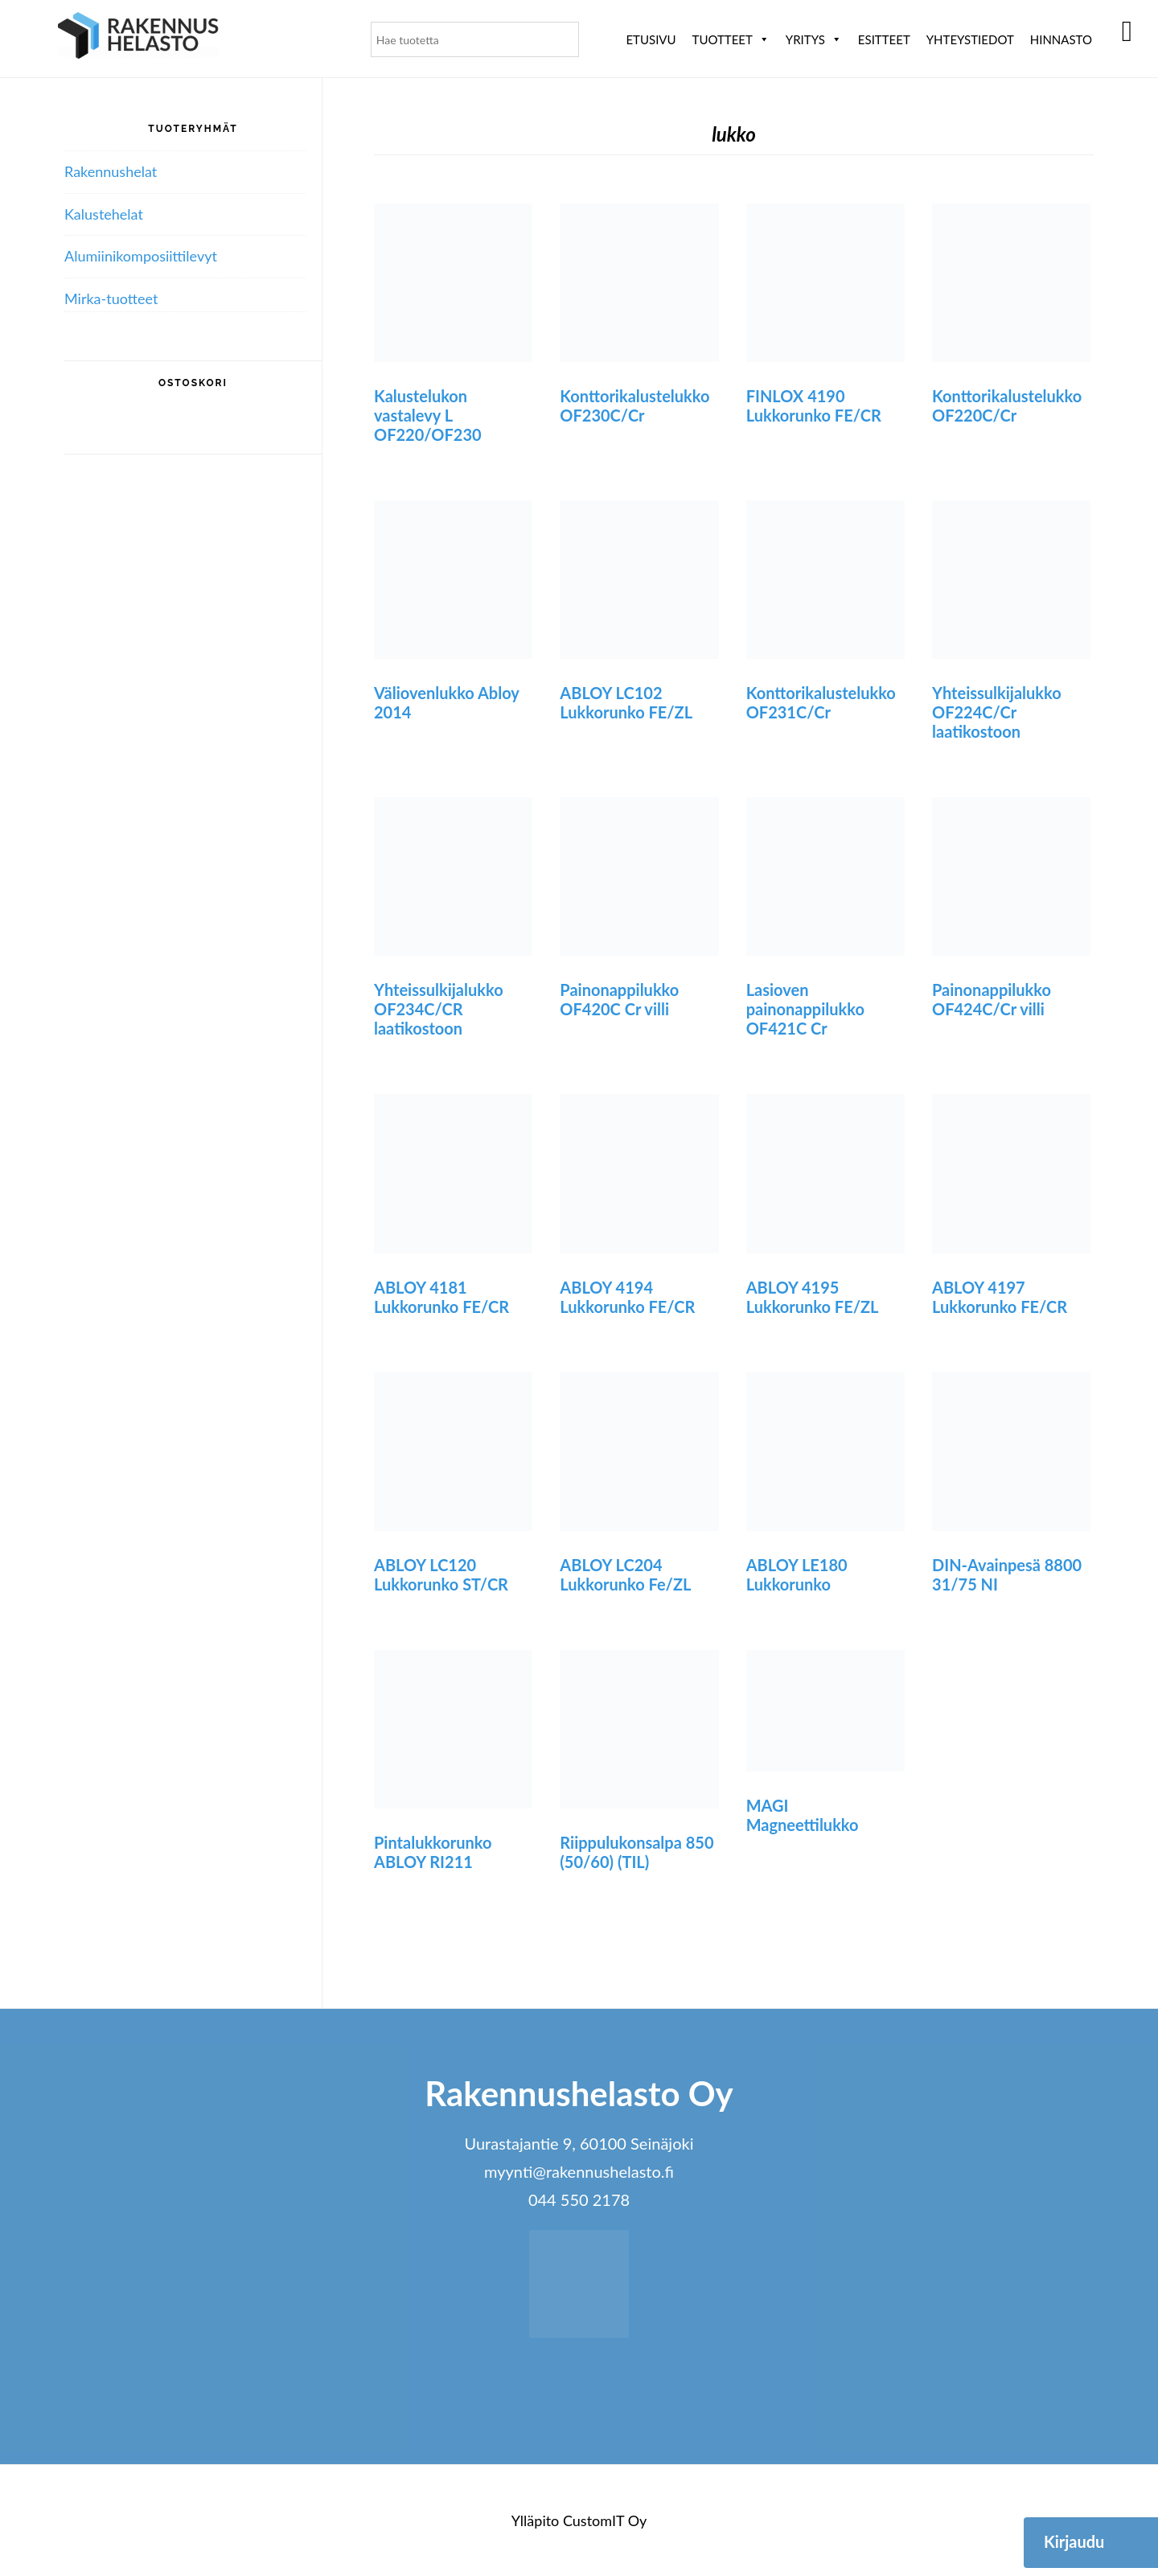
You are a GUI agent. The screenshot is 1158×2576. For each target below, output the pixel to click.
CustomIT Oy (605, 2520)
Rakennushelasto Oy (138, 38)
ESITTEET (884, 39)
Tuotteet (731, 39)
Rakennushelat (110, 171)
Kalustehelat (103, 214)
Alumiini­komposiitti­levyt (140, 256)
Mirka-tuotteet (111, 298)
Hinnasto (1061, 39)
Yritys (814, 39)
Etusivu (651, 39)
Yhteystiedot (970, 39)
